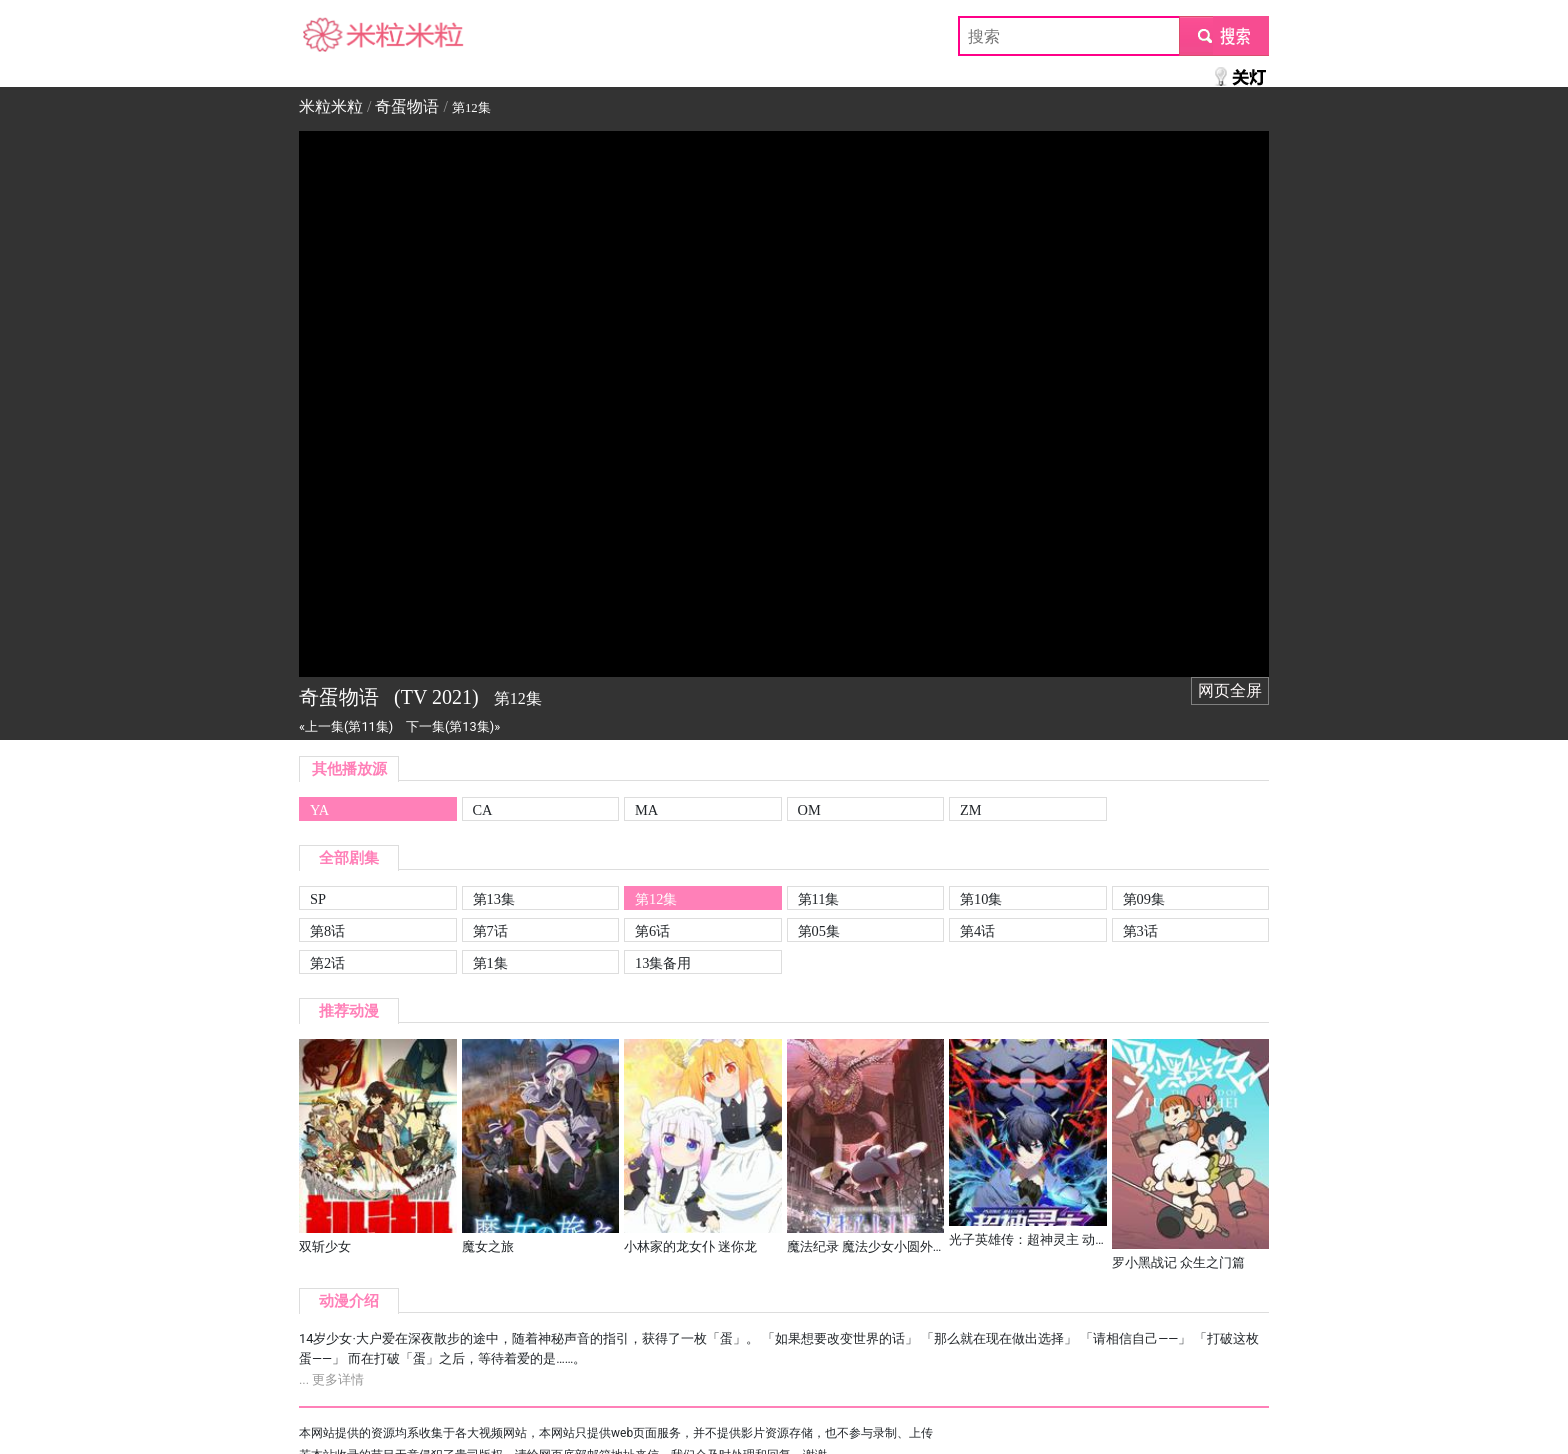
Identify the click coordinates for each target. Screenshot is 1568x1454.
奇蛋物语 (407, 106)
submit (1223, 35)
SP (318, 899)
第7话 (490, 931)
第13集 (494, 899)
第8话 (327, 931)
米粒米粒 (331, 35)
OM (809, 810)
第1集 (490, 963)
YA (319, 810)
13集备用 (663, 963)
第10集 (981, 899)
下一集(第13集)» (453, 726)
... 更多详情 (331, 1379)
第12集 (656, 899)
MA (646, 810)
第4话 (977, 931)
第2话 (327, 963)
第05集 (819, 931)
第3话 (1140, 931)
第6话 (652, 931)
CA (483, 810)
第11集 (819, 899)
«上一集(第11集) (346, 726)
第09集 (1144, 899)
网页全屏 (1230, 690)
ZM (971, 810)
